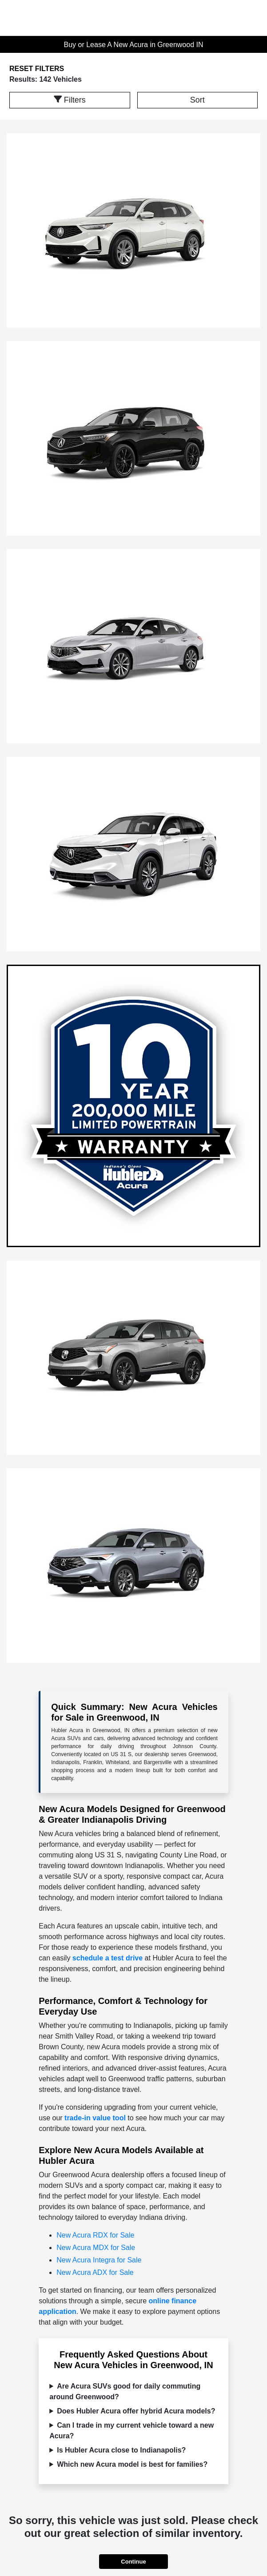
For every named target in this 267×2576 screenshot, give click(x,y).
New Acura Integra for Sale (98, 2260)
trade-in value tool (95, 2118)
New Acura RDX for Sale (95, 2235)
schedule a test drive (107, 1958)
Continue (133, 2561)
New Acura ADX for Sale (94, 2272)
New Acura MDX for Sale (95, 2247)
